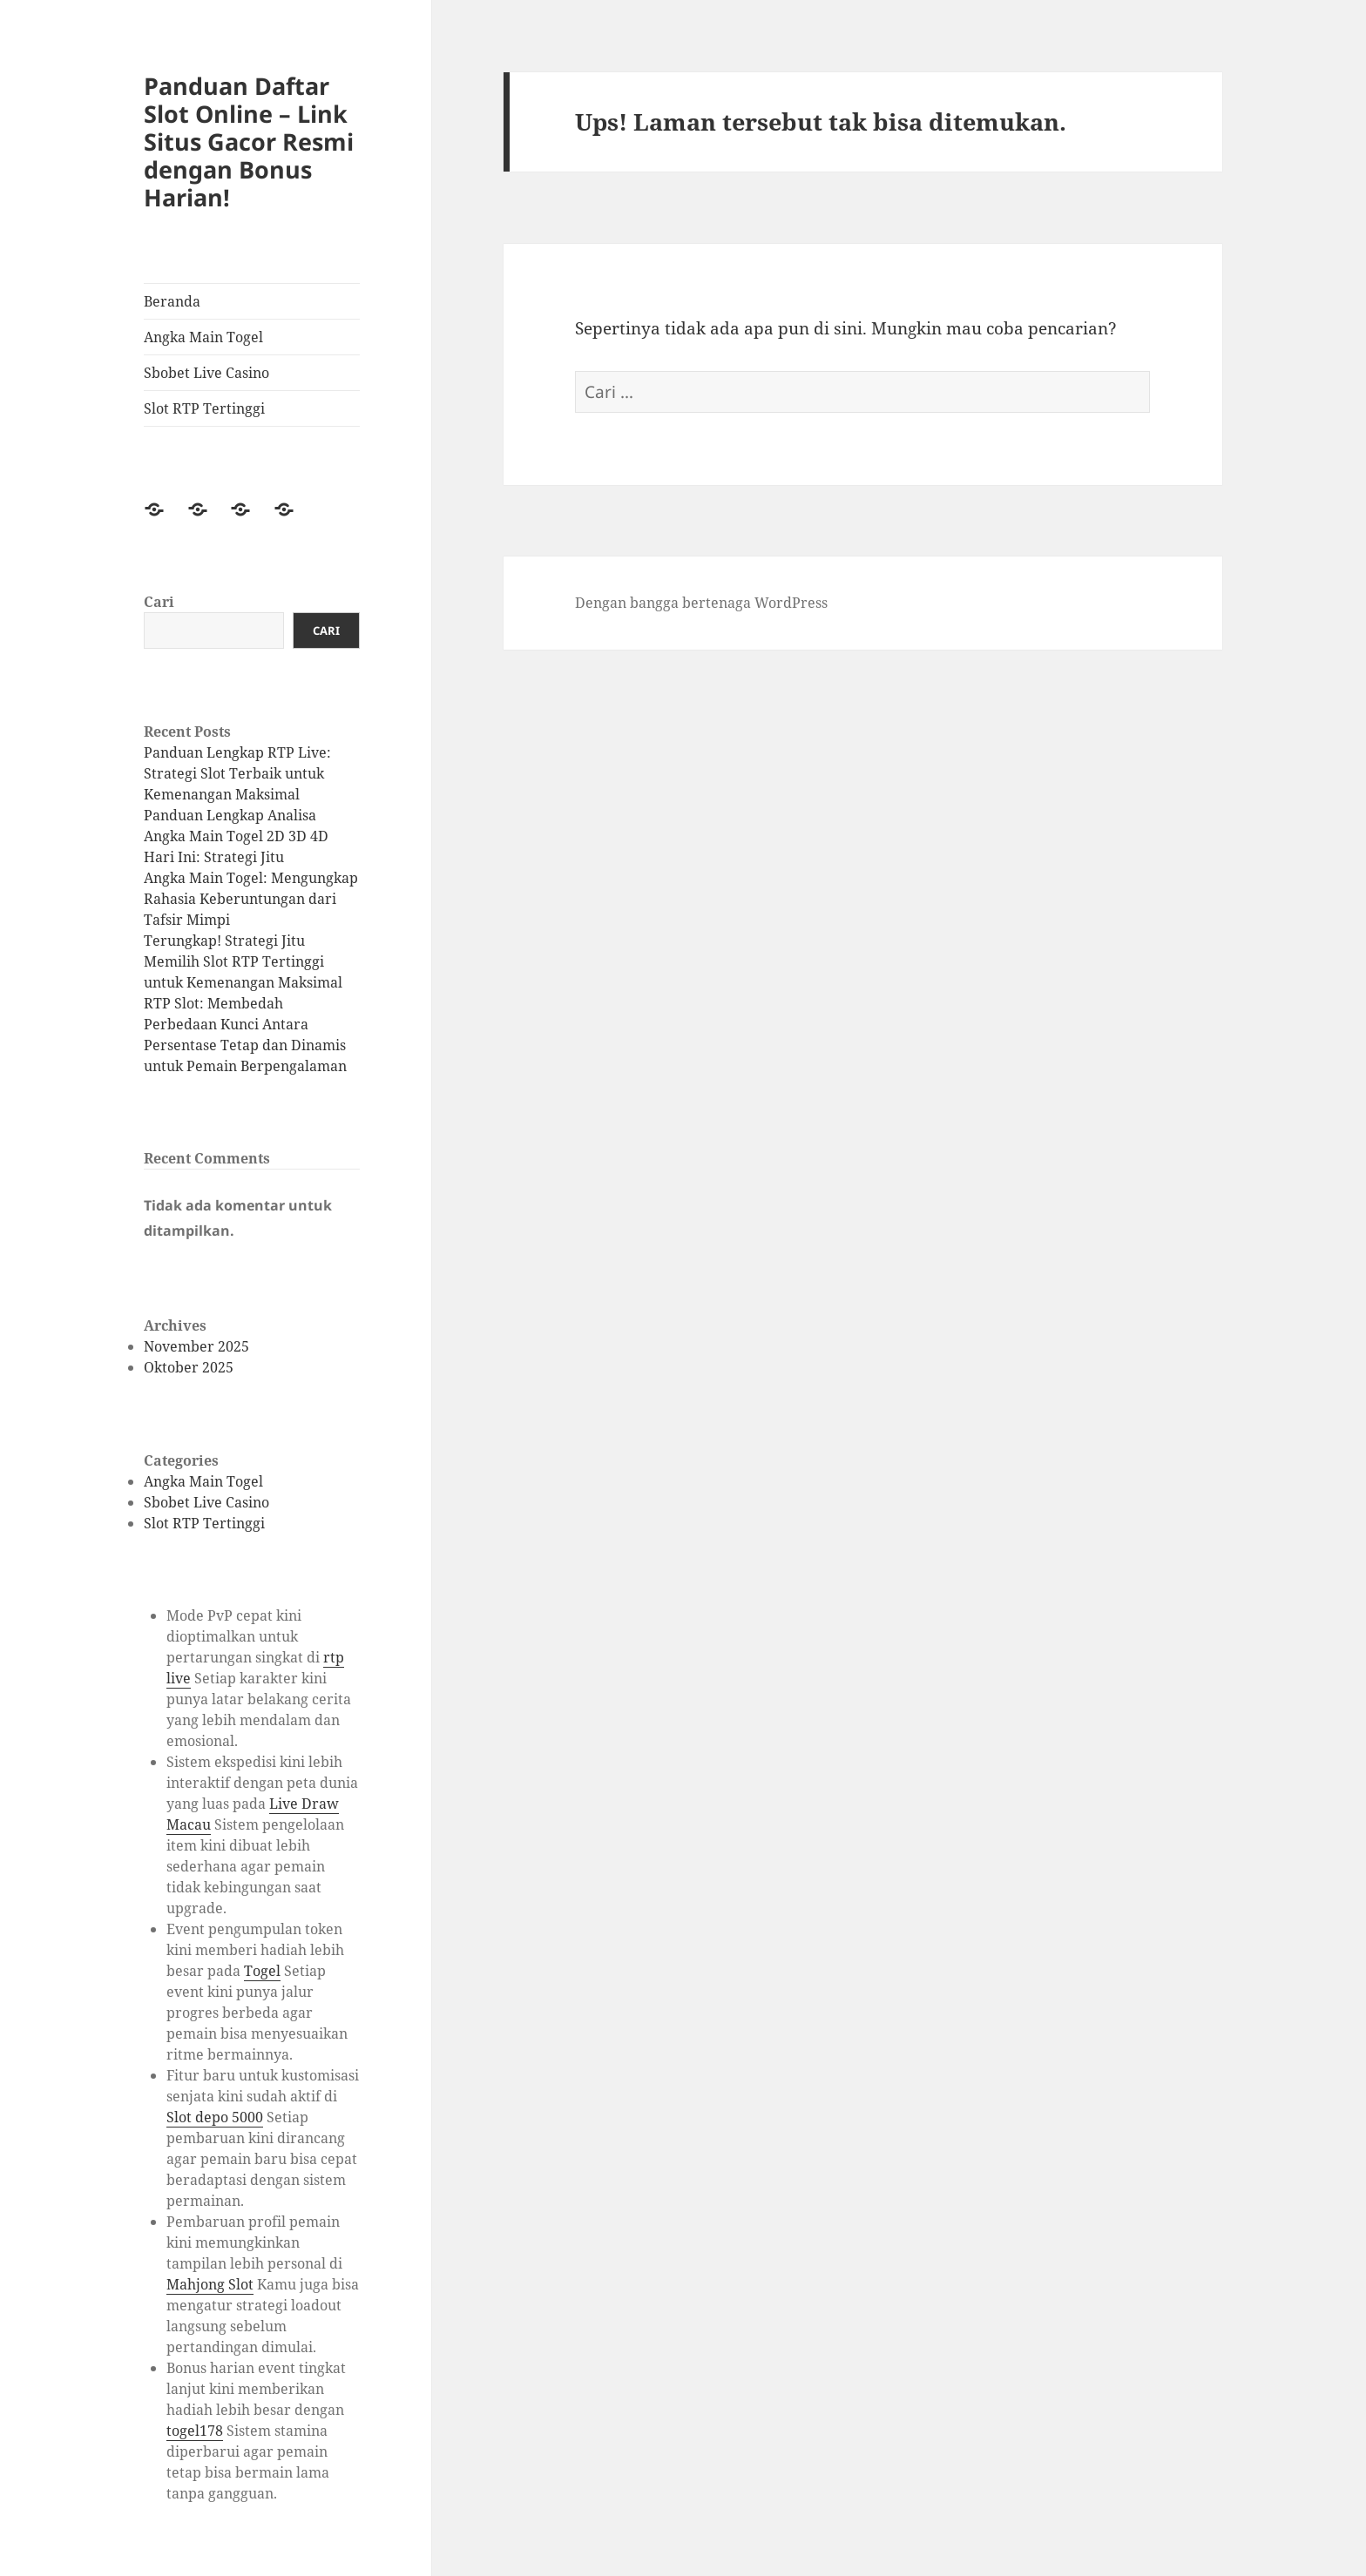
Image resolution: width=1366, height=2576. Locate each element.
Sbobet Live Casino (206, 372)
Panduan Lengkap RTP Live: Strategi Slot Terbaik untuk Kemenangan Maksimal (237, 773)
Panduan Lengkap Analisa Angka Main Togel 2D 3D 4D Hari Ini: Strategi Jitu (236, 836)
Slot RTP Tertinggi (204, 408)
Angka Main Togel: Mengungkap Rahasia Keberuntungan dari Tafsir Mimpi (251, 898)
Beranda (172, 301)
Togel (262, 1970)
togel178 (194, 2430)
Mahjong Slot (210, 2284)
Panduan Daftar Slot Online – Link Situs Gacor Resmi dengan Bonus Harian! (249, 141)
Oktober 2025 (188, 1367)
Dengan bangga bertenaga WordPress (701, 602)
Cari (159, 601)
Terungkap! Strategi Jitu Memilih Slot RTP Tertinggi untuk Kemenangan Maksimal (243, 961)
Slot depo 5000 (214, 2117)
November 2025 (196, 1346)
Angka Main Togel (203, 337)
